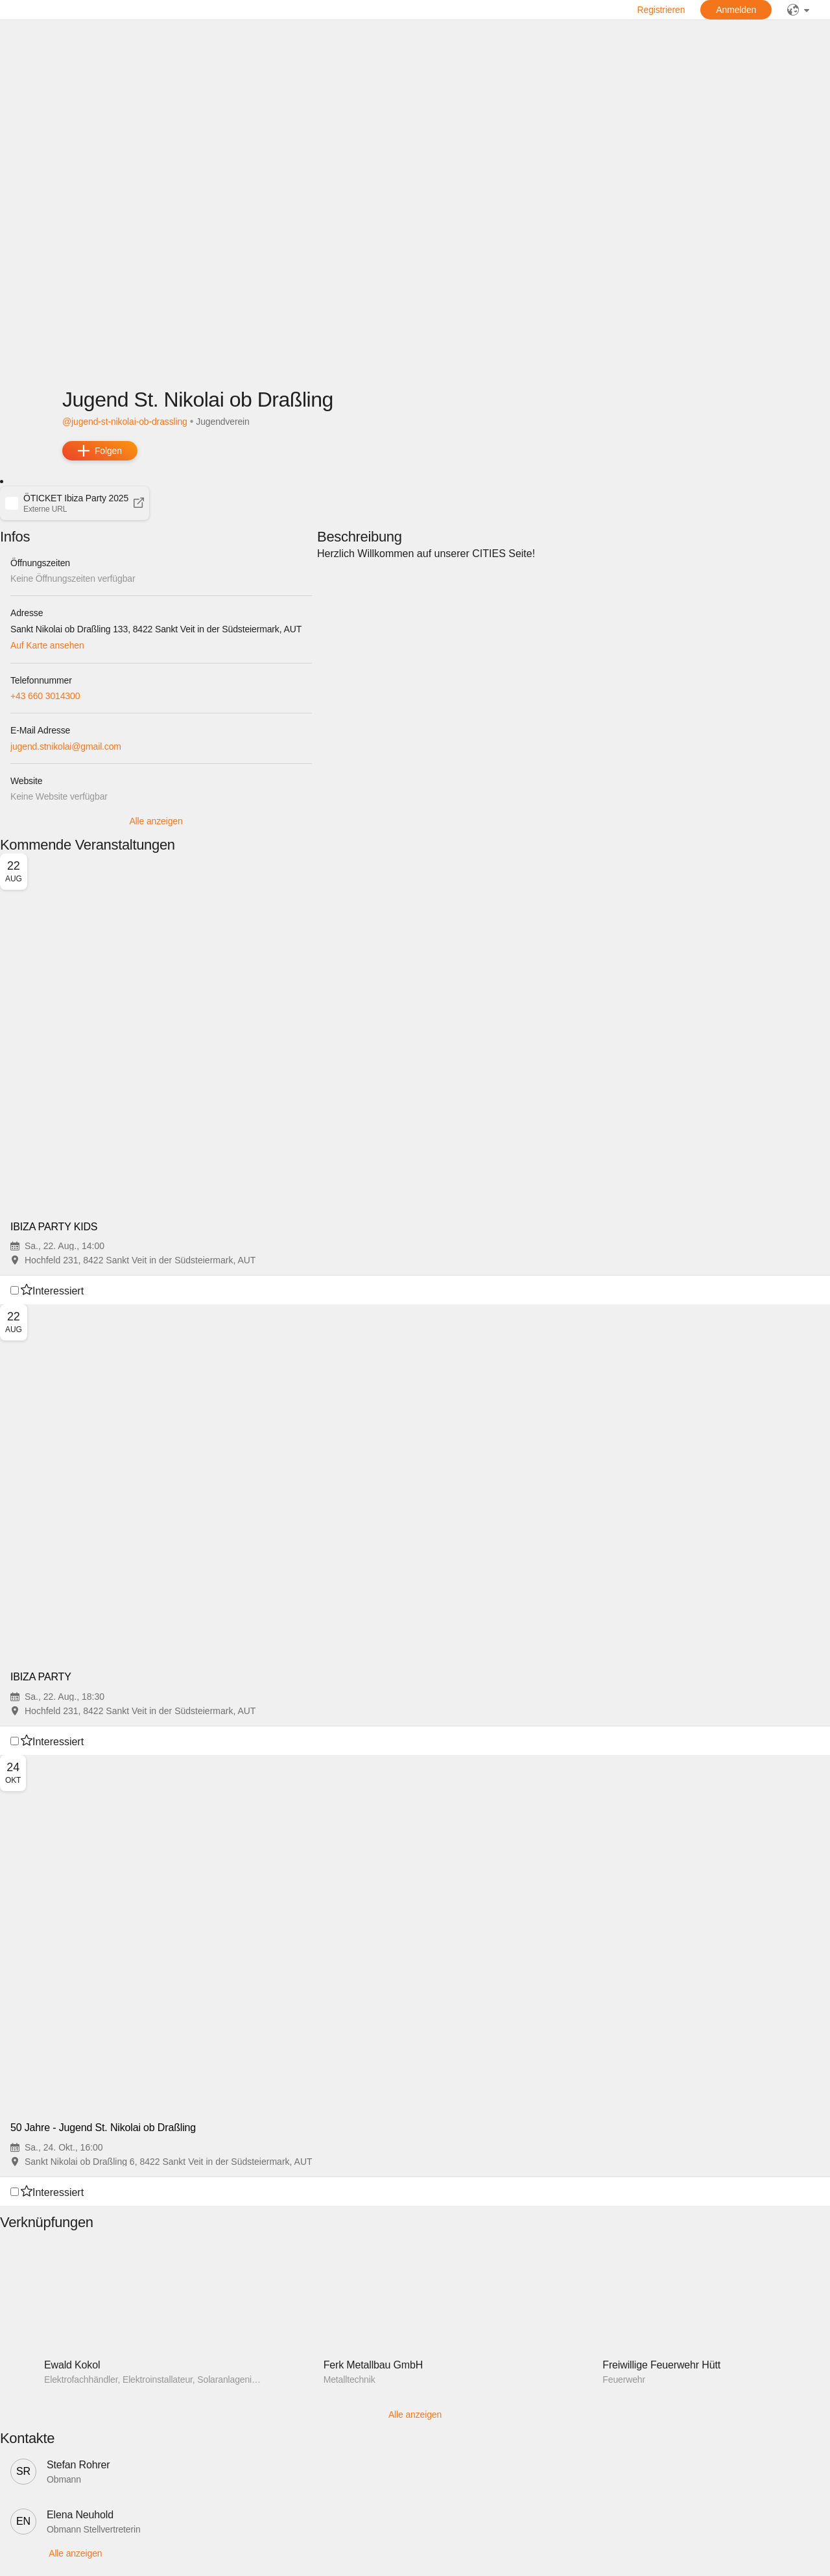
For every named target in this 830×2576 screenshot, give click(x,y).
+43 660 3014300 (45, 696)
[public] (798, 9)
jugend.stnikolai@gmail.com (65, 746)
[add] (99, 450)
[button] (74, 503)
